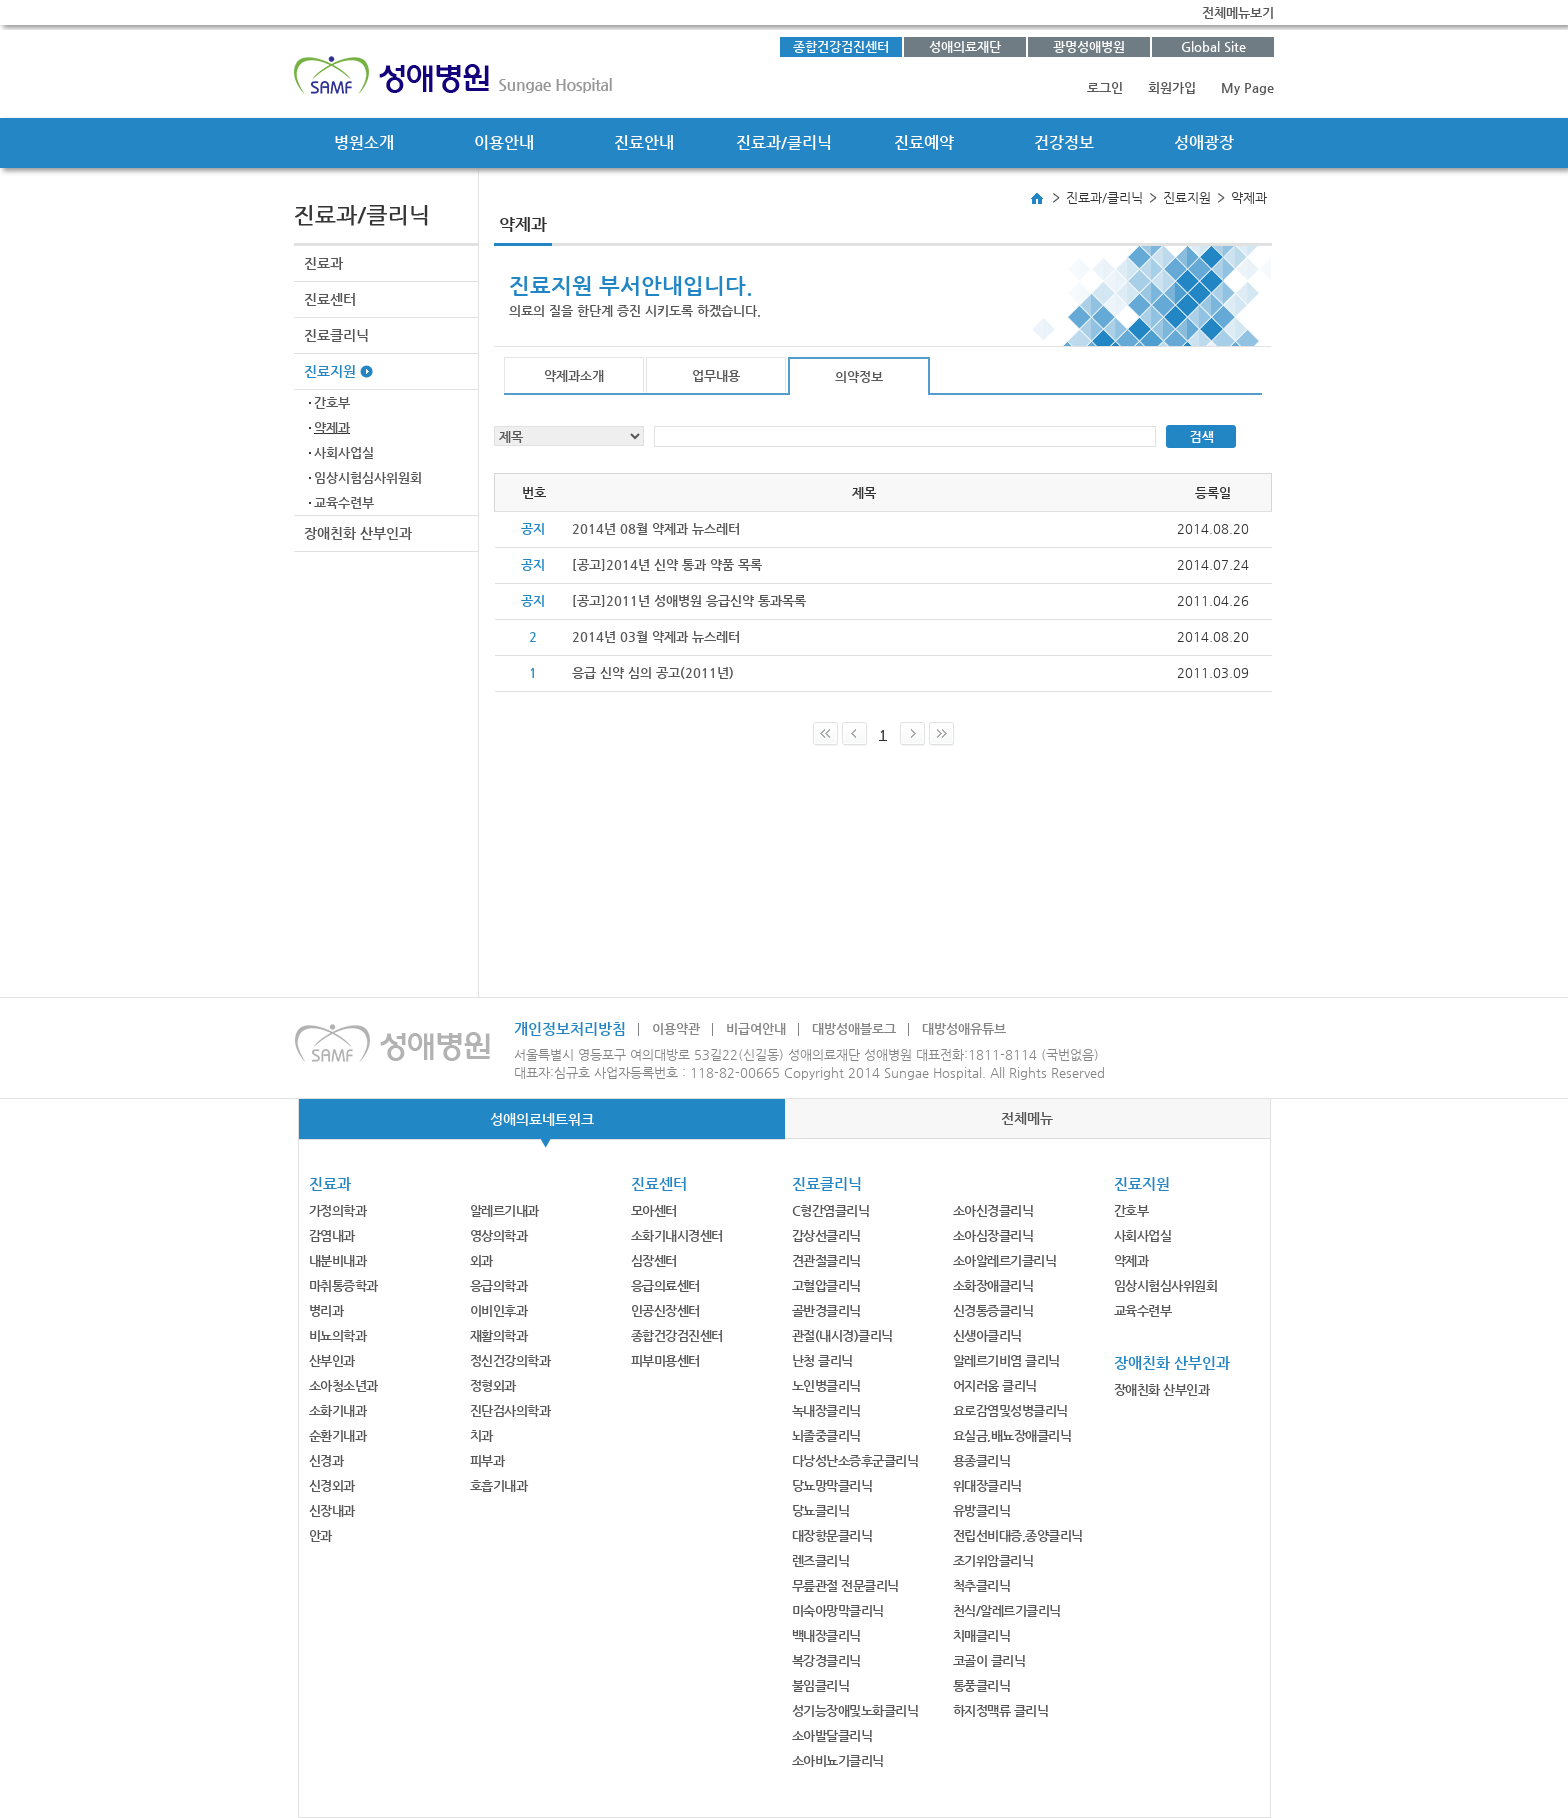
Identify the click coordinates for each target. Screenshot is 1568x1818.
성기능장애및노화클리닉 (855, 1710)
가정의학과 (338, 1210)
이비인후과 (499, 1310)
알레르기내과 (504, 1210)
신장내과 (332, 1510)
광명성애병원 (1089, 46)
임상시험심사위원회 (368, 477)
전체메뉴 (1027, 1118)
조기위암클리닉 (993, 1560)
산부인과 (332, 1360)
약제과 (332, 427)
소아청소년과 (343, 1385)
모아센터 (654, 1210)
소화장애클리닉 (993, 1285)
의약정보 (859, 376)
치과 (481, 1435)
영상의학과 (499, 1235)
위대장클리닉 (987, 1485)
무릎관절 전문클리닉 (845, 1585)
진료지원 (330, 371)
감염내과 (332, 1235)
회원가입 (1172, 87)
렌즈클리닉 (821, 1560)
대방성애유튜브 (964, 1028)
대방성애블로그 (854, 1028)
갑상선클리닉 (826, 1235)
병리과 (326, 1310)
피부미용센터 (665, 1360)
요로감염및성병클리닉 (1010, 1410)
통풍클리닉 (982, 1685)
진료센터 (330, 299)
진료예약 (924, 142)
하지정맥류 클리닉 (1001, 1710)
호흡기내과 (499, 1485)
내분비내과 (338, 1260)
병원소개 (364, 142)
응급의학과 (499, 1285)
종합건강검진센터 (841, 46)
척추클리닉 (982, 1585)
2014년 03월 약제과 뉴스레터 (656, 636)
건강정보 (1064, 142)
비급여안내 (756, 1028)
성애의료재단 (965, 46)
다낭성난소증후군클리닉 (855, 1460)
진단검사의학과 (510, 1410)
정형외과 (493, 1385)
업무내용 (716, 375)
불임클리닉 (821, 1685)
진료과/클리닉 (784, 142)
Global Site (1213, 46)
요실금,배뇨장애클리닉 (1012, 1435)
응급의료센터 (665, 1285)
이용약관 (676, 1028)
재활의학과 (499, 1335)
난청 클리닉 (822, 1360)
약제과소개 (574, 375)
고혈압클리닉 (826, 1285)
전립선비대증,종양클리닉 (1018, 1535)
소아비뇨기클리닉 (838, 1760)
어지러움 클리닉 (995, 1385)
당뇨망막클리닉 (832, 1485)
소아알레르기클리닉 (1005, 1260)
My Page (1247, 87)
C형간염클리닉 (831, 1210)
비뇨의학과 (338, 1335)
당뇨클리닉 (821, 1510)
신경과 (326, 1460)
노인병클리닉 (826, 1385)
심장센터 (654, 1260)
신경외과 (332, 1485)
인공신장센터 (665, 1310)
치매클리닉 (982, 1635)
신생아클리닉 (987, 1335)
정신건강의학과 (510, 1360)
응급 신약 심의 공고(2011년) (653, 672)
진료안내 (644, 142)
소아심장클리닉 (993, 1235)
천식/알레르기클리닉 (1007, 1610)
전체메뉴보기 (1238, 12)
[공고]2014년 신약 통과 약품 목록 (667, 564)
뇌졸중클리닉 (826, 1435)
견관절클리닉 (826, 1260)
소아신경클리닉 (993, 1210)
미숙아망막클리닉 (838, 1610)
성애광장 (1204, 142)
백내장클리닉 (826, 1635)
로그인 (1105, 87)
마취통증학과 (343, 1285)
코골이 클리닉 (989, 1660)
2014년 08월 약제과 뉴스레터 (656, 528)
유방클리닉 (982, 1510)
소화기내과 (338, 1410)
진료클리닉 (336, 335)
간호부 (332, 402)
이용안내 (504, 142)
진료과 (323, 263)
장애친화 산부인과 (358, 533)
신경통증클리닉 (993, 1310)
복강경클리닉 (826, 1660)
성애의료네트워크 (542, 1119)
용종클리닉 (982, 1460)
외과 (481, 1260)
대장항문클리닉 (832, 1535)
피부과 (487, 1460)
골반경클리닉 (826, 1310)
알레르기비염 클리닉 (1006, 1360)
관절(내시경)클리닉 (842, 1335)
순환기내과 (338, 1435)
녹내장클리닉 (826, 1410)
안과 (320, 1535)
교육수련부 (344, 502)
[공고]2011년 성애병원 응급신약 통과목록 (689, 600)
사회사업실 (344, 452)
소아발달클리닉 (832, 1735)
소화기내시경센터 (677, 1235)
